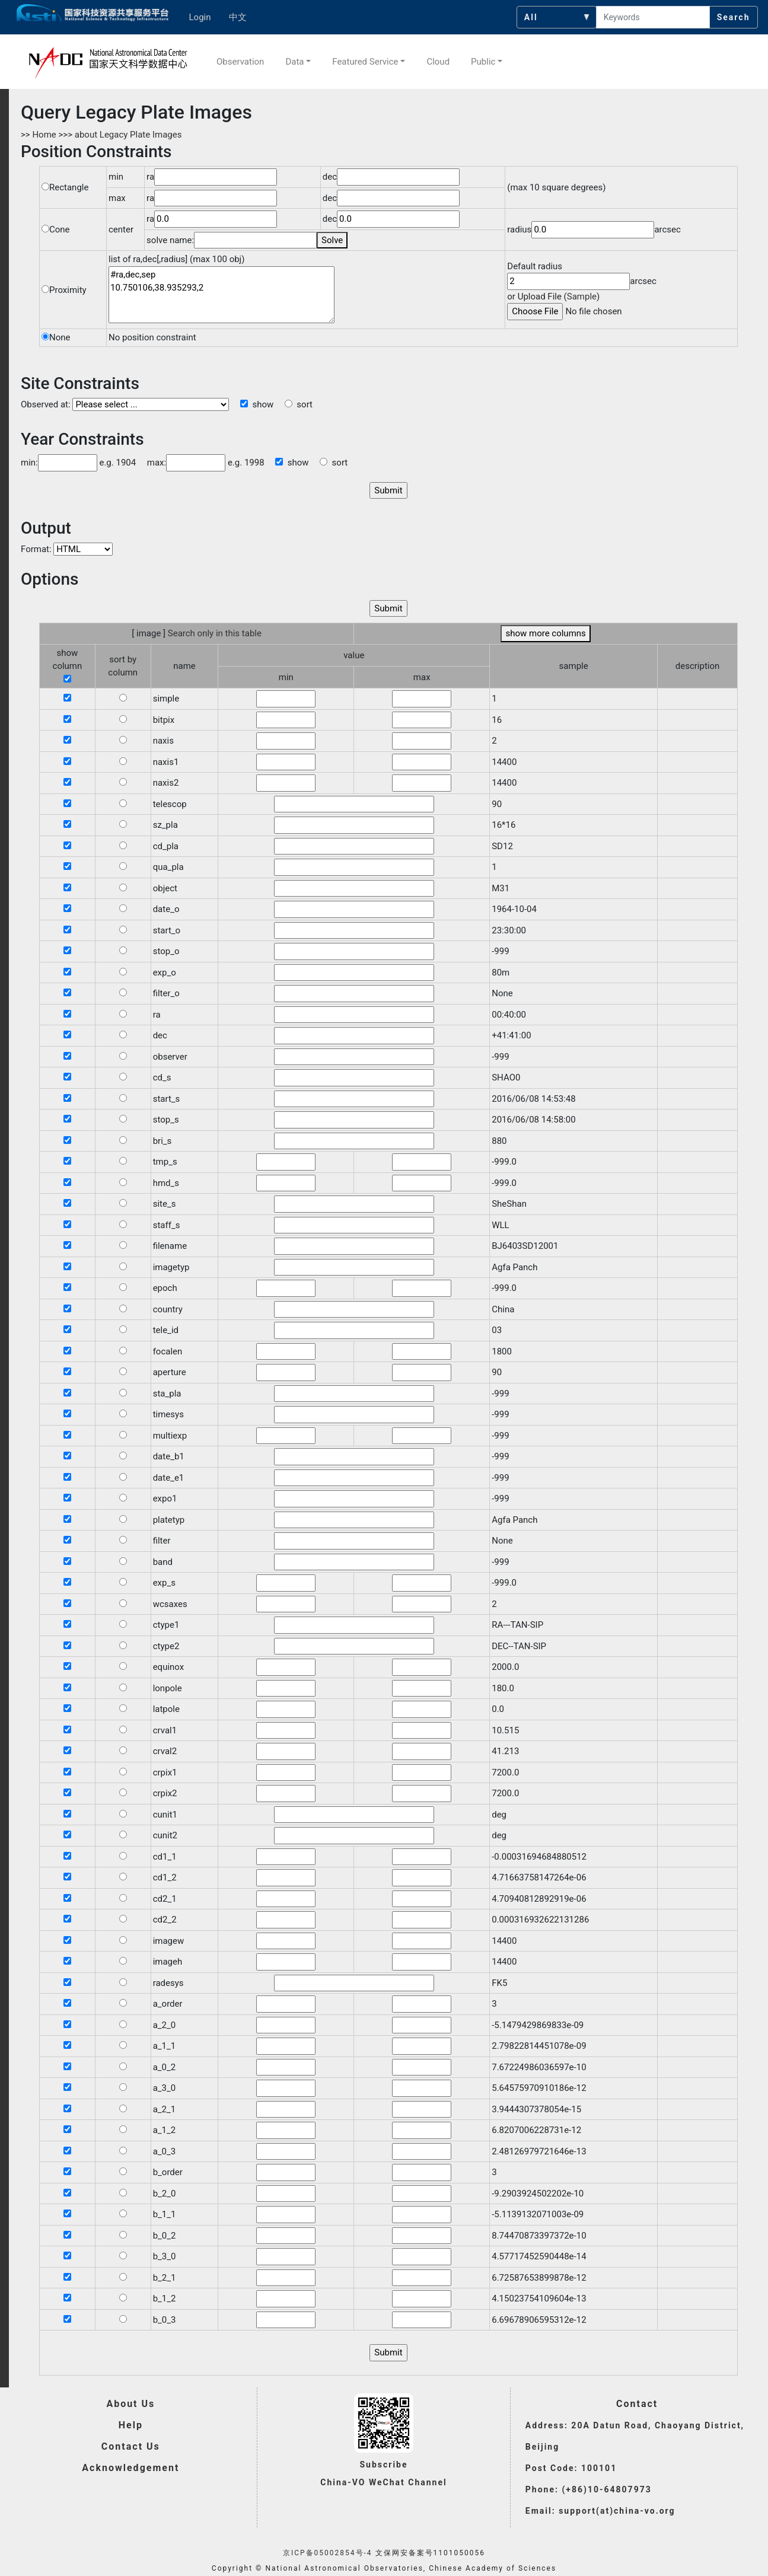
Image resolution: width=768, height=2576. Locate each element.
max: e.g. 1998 (201, 462)
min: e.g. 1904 (78, 462)
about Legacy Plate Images (128, 134)
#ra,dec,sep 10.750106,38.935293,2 (221, 294)
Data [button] (294, 61)
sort (299, 404)
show (256, 404)
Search (733, 17)
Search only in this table (215, 633)
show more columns (545, 633)
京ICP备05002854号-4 (327, 2553)
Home (44, 134)
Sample (582, 296)
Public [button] (483, 61)
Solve (332, 240)
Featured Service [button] (365, 61)
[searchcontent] (653, 17)
